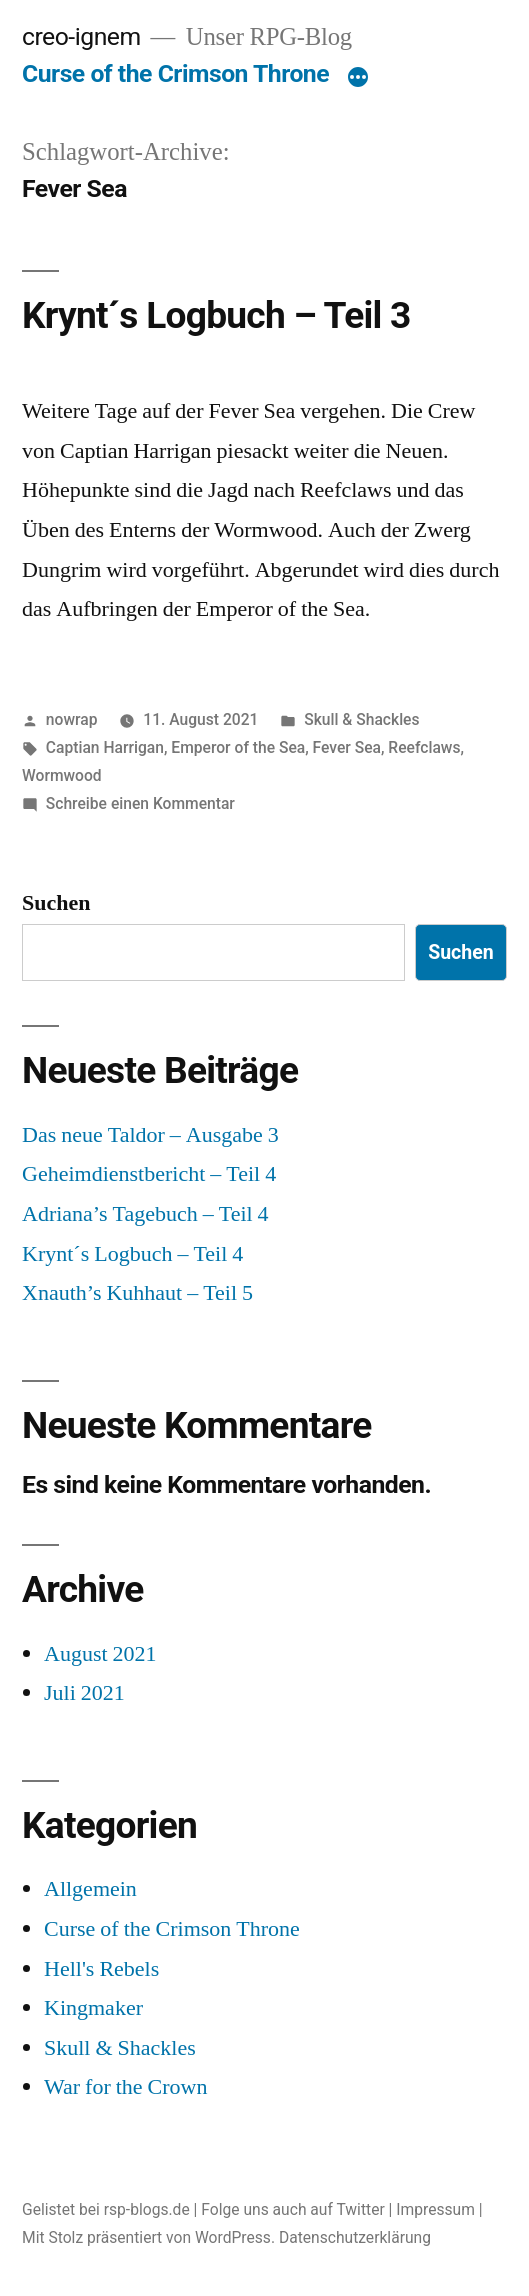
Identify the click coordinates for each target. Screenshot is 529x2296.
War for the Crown (126, 2087)
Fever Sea (347, 747)
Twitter (360, 2209)
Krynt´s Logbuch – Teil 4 (132, 1254)
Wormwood (62, 775)
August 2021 (100, 1654)
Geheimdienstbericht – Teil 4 (149, 1174)
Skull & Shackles (361, 719)
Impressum (435, 2209)
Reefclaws (424, 747)
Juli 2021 (84, 1693)
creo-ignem (81, 36)
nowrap (72, 719)
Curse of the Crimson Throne (175, 73)
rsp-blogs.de (147, 2209)
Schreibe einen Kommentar (140, 803)
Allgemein (90, 1889)
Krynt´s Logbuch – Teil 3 (216, 315)
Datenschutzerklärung (355, 2237)
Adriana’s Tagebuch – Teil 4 (145, 1214)
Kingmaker (93, 2008)
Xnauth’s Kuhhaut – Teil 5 (137, 1293)
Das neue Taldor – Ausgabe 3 (150, 1135)
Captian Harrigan (105, 747)
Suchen (56, 903)
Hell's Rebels (101, 1969)
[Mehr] (358, 78)
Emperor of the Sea (238, 747)
